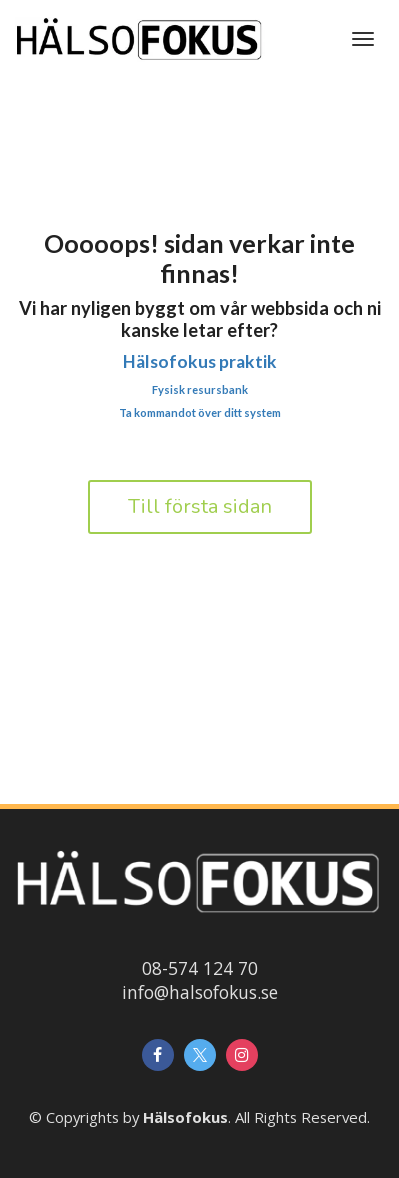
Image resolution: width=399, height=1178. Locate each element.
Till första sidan (200, 506)
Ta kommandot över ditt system (200, 412)
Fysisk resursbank (200, 389)
